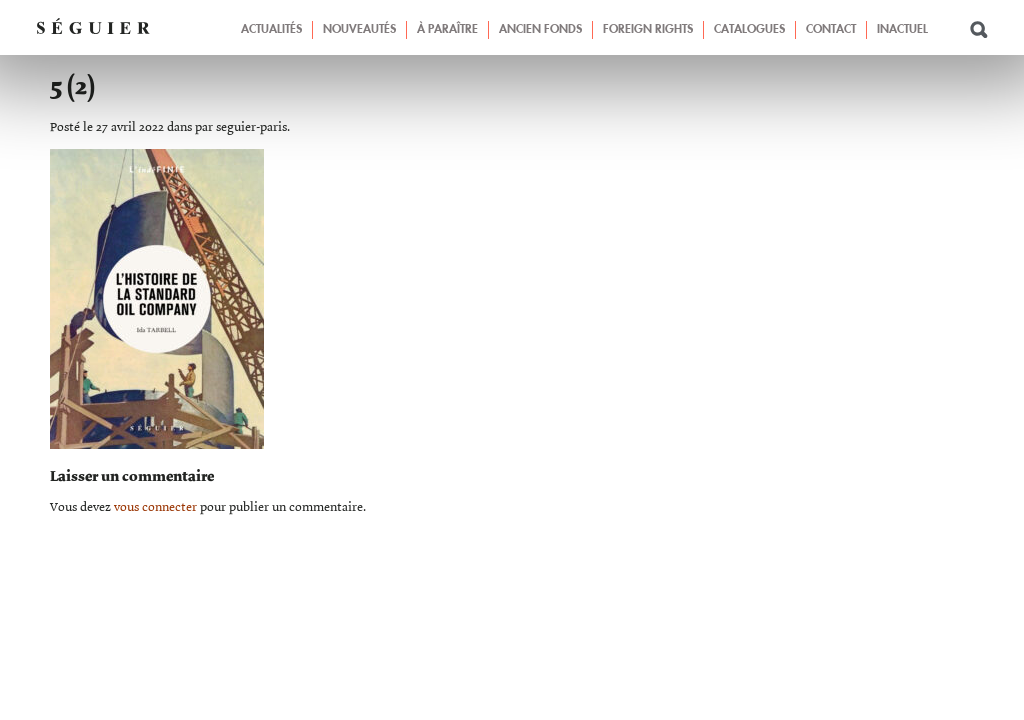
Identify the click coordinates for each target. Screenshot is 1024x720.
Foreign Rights (648, 30)
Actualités (271, 30)
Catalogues (749, 30)
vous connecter (155, 507)
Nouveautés (359, 30)
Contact (831, 30)
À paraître (447, 30)
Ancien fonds (540, 30)
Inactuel (902, 30)
